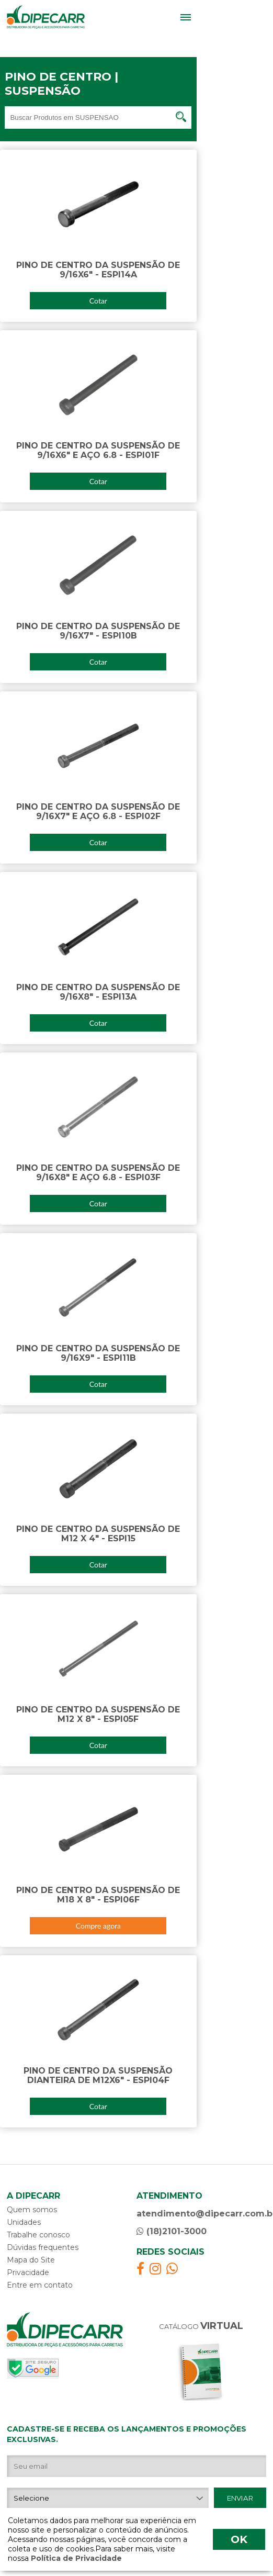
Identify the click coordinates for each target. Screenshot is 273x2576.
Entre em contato (40, 2285)
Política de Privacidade (75, 2558)
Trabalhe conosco (38, 2234)
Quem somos (32, 2209)
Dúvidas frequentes (42, 2247)
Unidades (24, 2222)
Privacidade (28, 2272)
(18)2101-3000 (171, 2231)
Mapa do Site (31, 2260)
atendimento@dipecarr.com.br (201, 2214)
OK (239, 2539)
